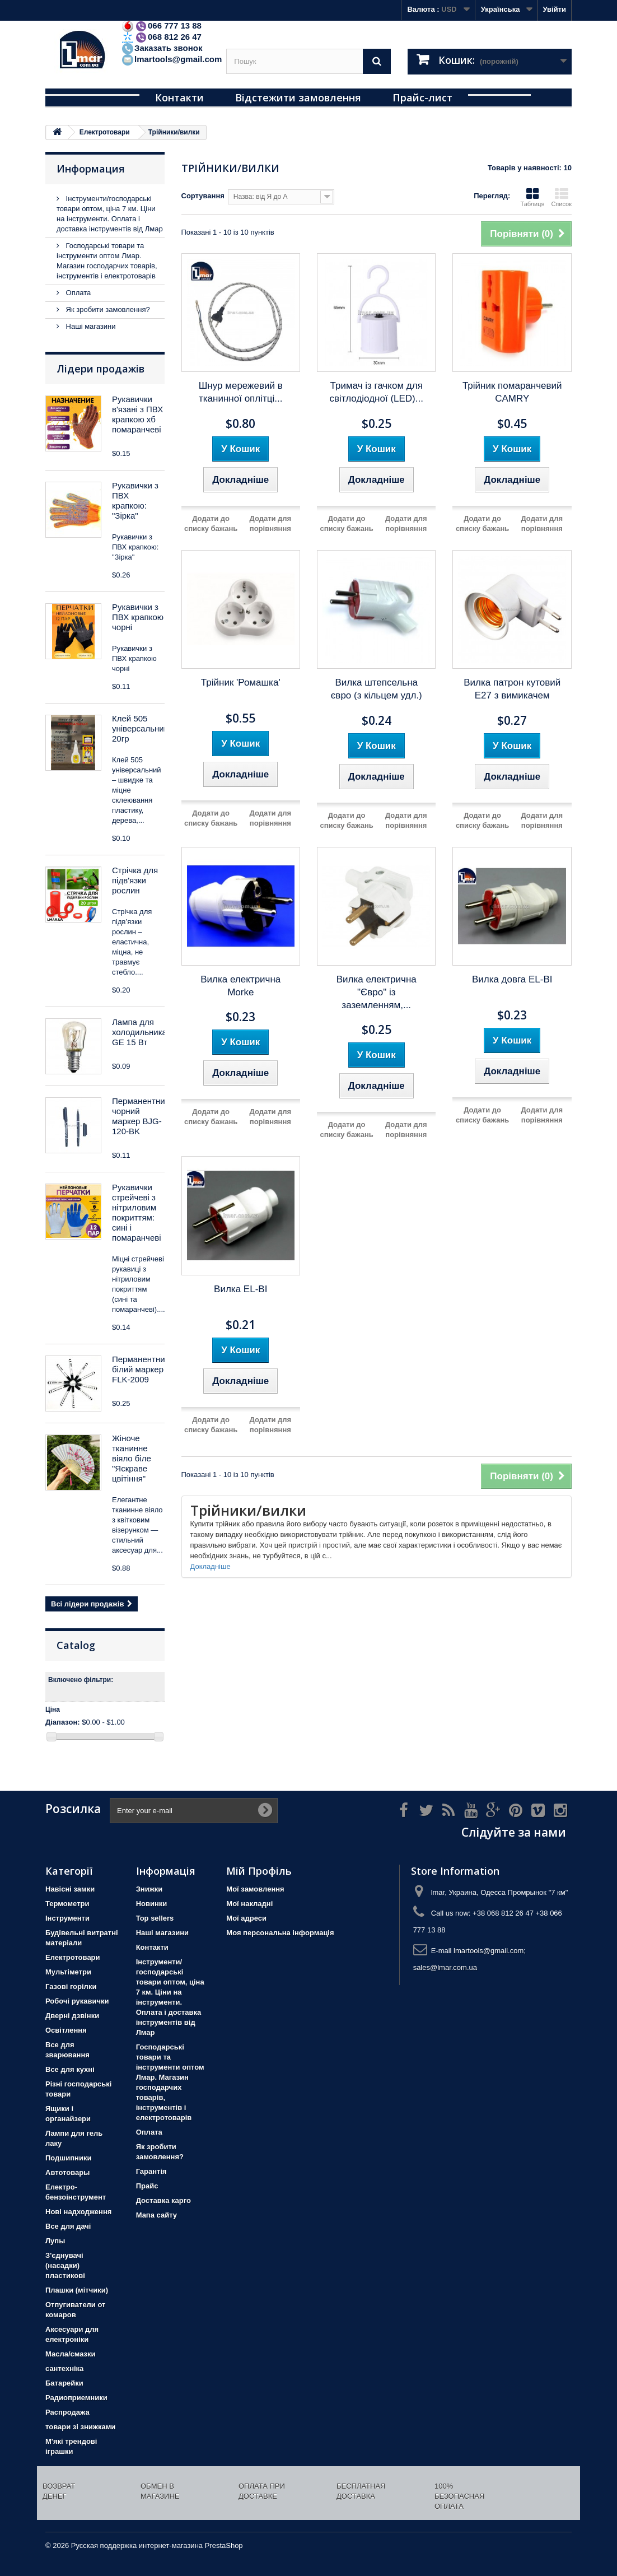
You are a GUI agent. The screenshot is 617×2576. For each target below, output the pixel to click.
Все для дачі (68, 2226)
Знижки (149, 1889)
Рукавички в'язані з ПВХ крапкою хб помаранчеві (137, 414)
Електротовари (72, 1957)
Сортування (203, 196)
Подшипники (68, 2158)
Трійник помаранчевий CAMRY (512, 392)
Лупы (55, 2241)
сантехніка (64, 2368)
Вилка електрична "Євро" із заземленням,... (376, 992)
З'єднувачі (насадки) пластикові (65, 2265)
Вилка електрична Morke (240, 986)
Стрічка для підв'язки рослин (135, 880)
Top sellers (155, 1918)
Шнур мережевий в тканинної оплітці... (241, 392)
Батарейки (64, 2383)
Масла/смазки (70, 2354)
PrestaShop (224, 2545)
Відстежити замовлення (298, 97)
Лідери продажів (100, 368)
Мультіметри (68, 1972)
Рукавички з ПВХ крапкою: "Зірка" (135, 500)
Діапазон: (62, 1722)
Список (561, 197)
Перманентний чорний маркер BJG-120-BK (141, 1116)
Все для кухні (70, 2069)
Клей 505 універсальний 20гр (140, 728)
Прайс (147, 2186)
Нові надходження (78, 2211)
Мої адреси (246, 1918)
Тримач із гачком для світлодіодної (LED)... (376, 392)
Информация (91, 168)
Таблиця (532, 197)
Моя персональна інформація (280, 1932)
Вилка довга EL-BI (512, 979)
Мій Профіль (259, 1871)
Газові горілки (70, 1986)
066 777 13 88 (161, 25)
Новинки (151, 1903)
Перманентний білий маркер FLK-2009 (141, 1369)
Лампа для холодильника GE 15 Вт (139, 1032)
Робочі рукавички (77, 2001)
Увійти (554, 9)
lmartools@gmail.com (171, 59)
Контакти (179, 97)
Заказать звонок (161, 48)
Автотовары (67, 2172)
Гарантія (151, 2171)
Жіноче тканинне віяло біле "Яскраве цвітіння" (131, 1458)
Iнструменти (67, 1918)
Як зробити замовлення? (107, 309)
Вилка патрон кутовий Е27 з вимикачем (512, 689)
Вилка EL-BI (240, 1289)
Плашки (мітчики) (76, 2290)
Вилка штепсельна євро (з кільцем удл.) (376, 689)
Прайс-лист (422, 97)
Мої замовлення (255, 1889)
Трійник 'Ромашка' (241, 682)
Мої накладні (249, 1903)
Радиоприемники (76, 2397)
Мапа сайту (156, 2215)
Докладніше (210, 1566)
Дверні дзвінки (72, 2015)
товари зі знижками (80, 2427)
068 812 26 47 (161, 36)
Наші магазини (90, 326)
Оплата (77, 292)
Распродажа (67, 2412)
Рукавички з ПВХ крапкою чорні (137, 617)
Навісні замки (70, 1889)
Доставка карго (163, 2200)
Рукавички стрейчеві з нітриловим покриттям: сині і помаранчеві (136, 1212)
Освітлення (66, 2030)
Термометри (67, 1903)
